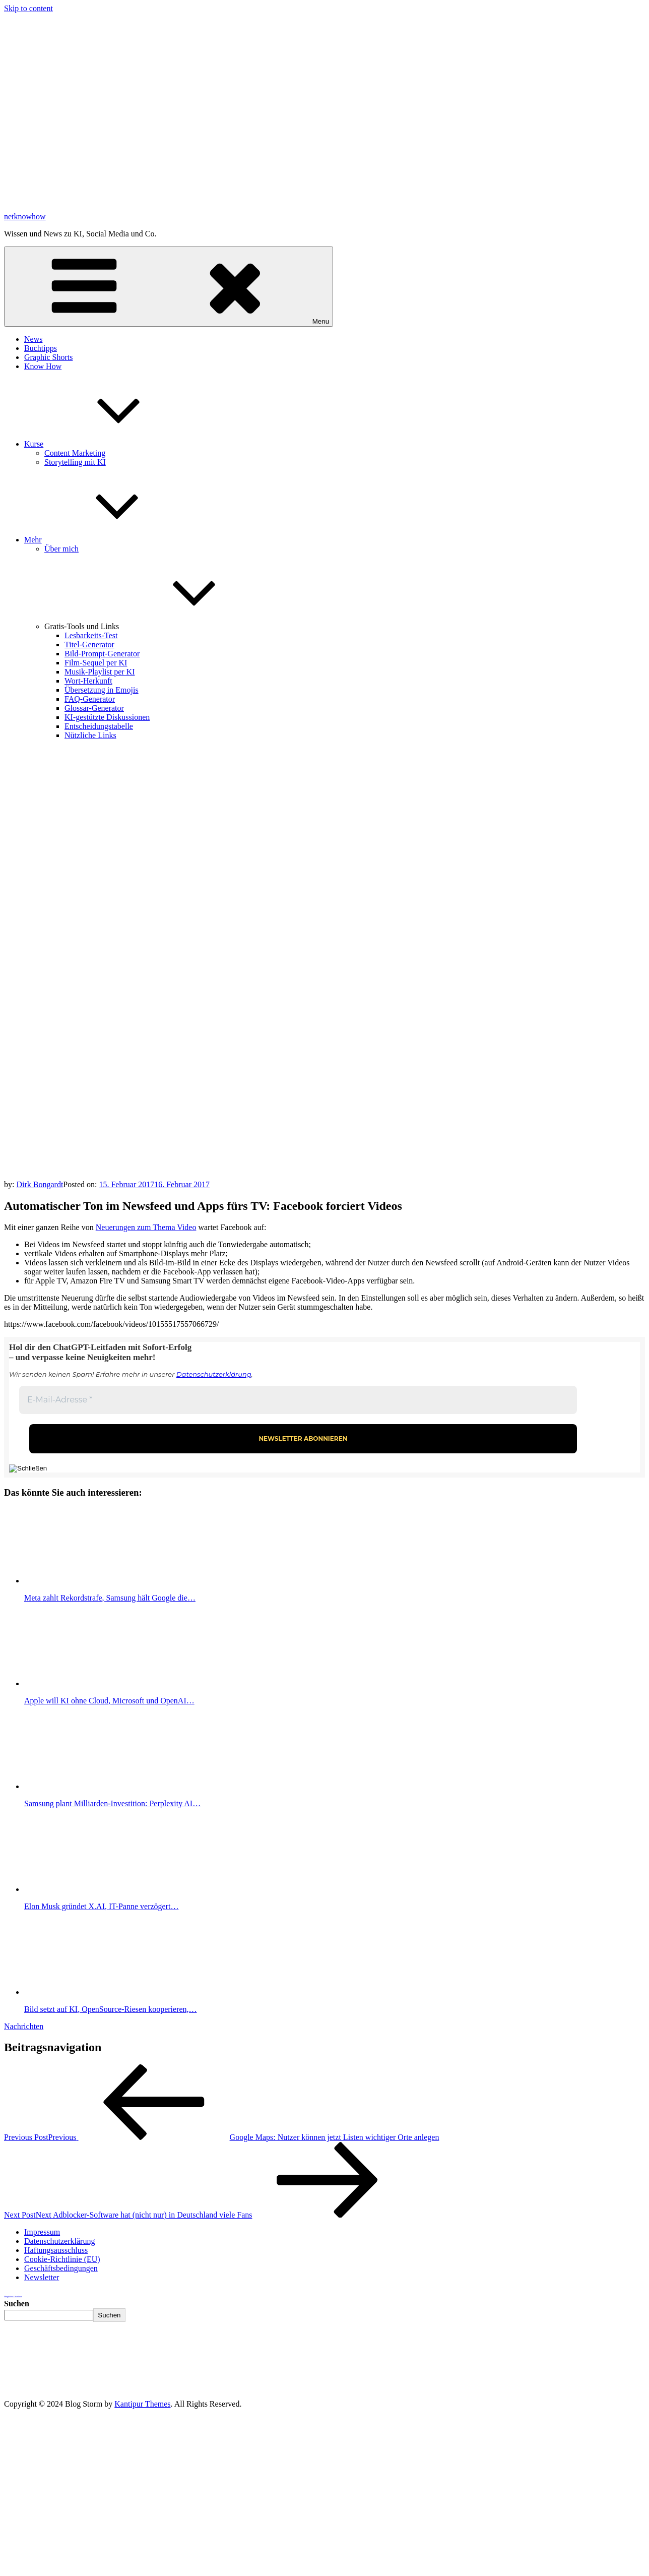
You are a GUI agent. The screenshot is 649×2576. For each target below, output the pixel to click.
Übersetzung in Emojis (101, 690)
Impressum (42, 2232)
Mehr (108, 539)
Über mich (61, 548)
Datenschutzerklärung (213, 1374)
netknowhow (25, 216)
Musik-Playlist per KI (99, 671)
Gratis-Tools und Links (157, 626)
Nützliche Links (90, 735)
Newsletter (41, 2277)
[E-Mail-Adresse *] (298, 1400)
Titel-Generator (89, 644)
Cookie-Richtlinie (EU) (62, 2259)
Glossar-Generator (94, 708)
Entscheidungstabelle (98, 726)
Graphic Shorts (48, 357)
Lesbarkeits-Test (91, 635)
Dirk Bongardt (39, 1184)
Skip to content (28, 8)
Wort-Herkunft (88, 681)
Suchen (16, 2303)
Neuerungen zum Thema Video (146, 1227)
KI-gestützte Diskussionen (107, 717)
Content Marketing (74, 453)
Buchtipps (40, 348)
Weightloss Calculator (13, 2296)
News (33, 339)
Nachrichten (23, 2026)
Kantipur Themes (142, 2404)
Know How (42, 366)
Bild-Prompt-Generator (102, 653)
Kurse (109, 444)
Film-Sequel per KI (95, 662)
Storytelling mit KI (75, 462)
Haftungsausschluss (56, 2250)
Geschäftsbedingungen (61, 2268)
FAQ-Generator (89, 699)
